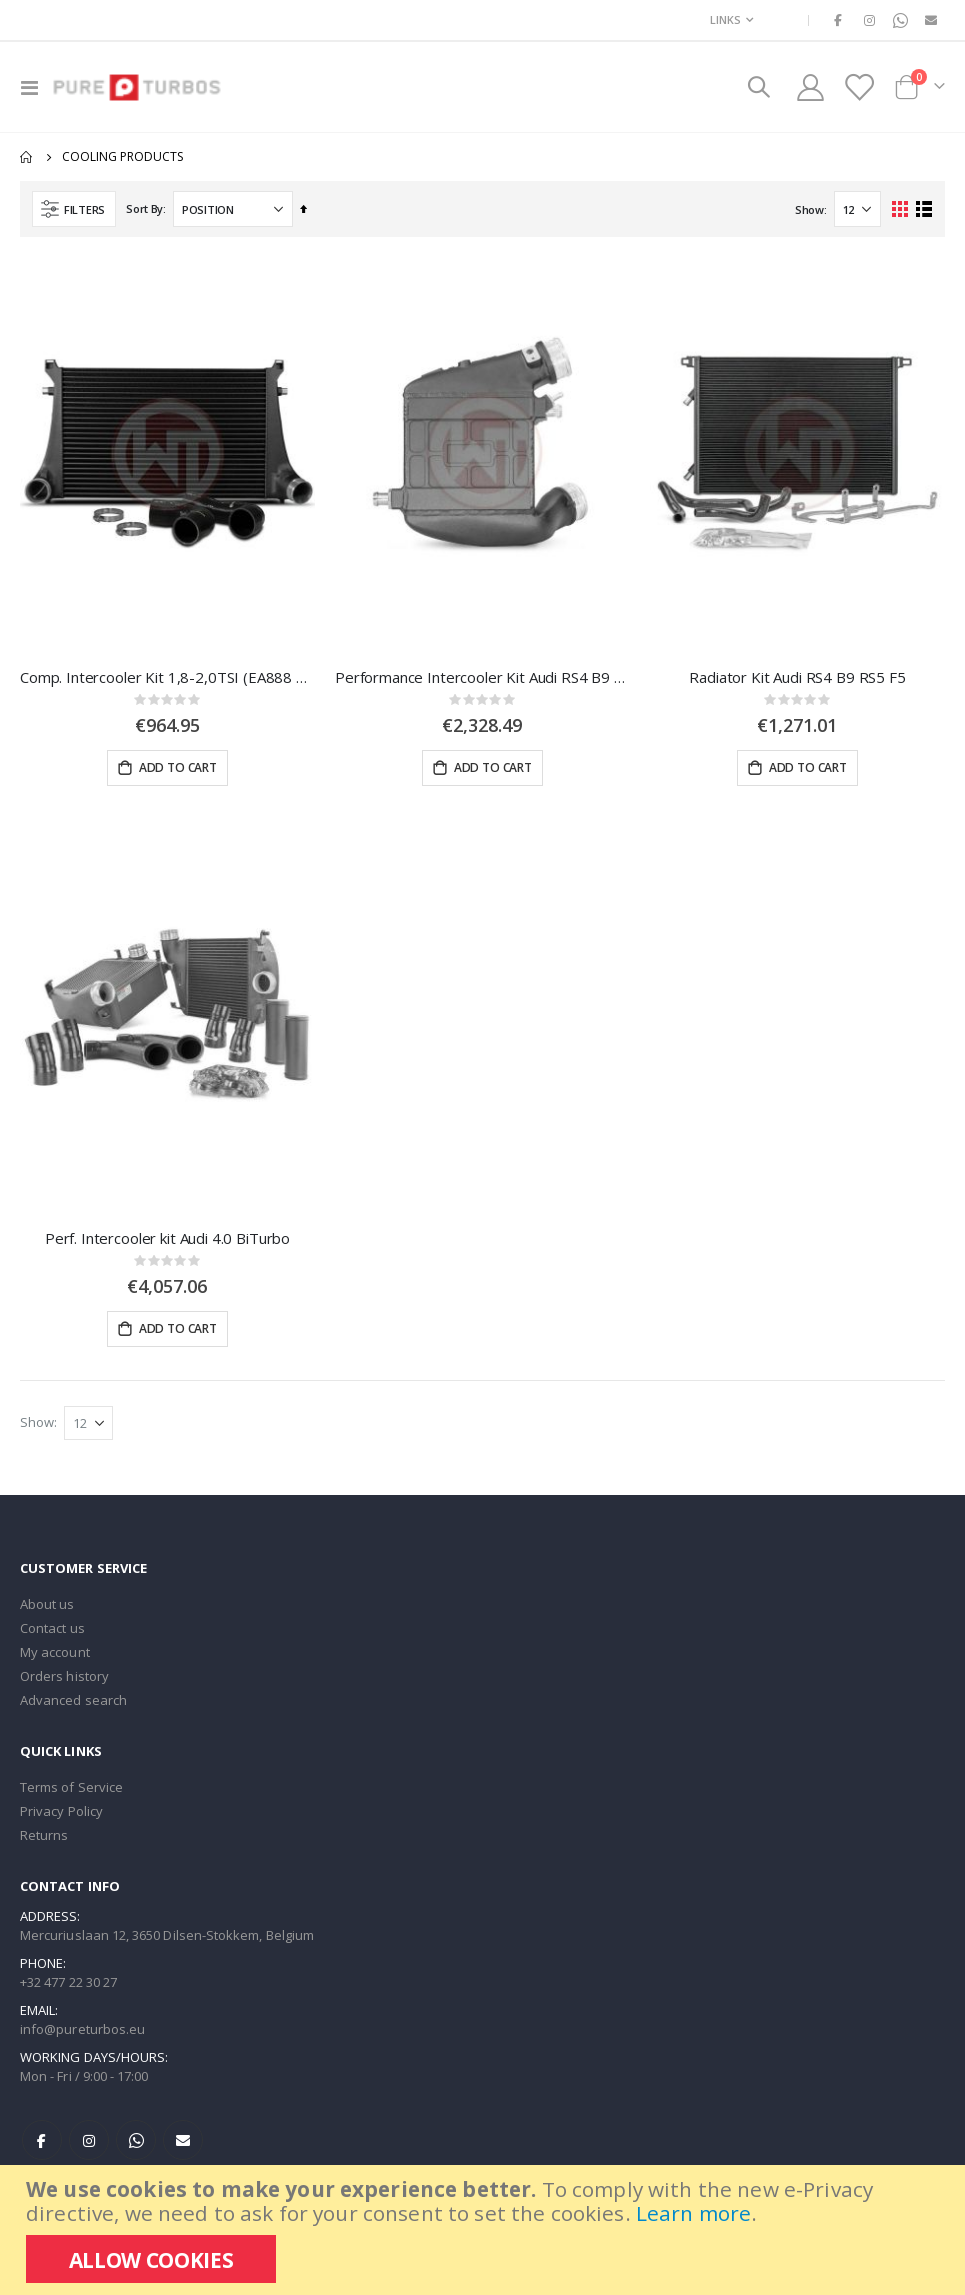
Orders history (64, 1681)
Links (725, 19)
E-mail (183, 2145)
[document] (485, 2230)
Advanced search (73, 1705)
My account (55, 1657)
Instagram (89, 2145)
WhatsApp (136, 2145)
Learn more (693, 2213)
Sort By (144, 208)
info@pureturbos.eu (82, 2034)
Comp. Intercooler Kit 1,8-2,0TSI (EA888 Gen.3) (167, 677)
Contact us (52, 1633)
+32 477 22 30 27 (68, 1987)
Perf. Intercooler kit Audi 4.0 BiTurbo (167, 1240)
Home (27, 157)
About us (47, 1609)
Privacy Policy (61, 1816)
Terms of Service (71, 1792)
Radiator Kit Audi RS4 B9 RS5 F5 (797, 677)
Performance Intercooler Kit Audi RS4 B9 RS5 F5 (482, 677)
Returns (44, 1840)
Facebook (42, 2145)
